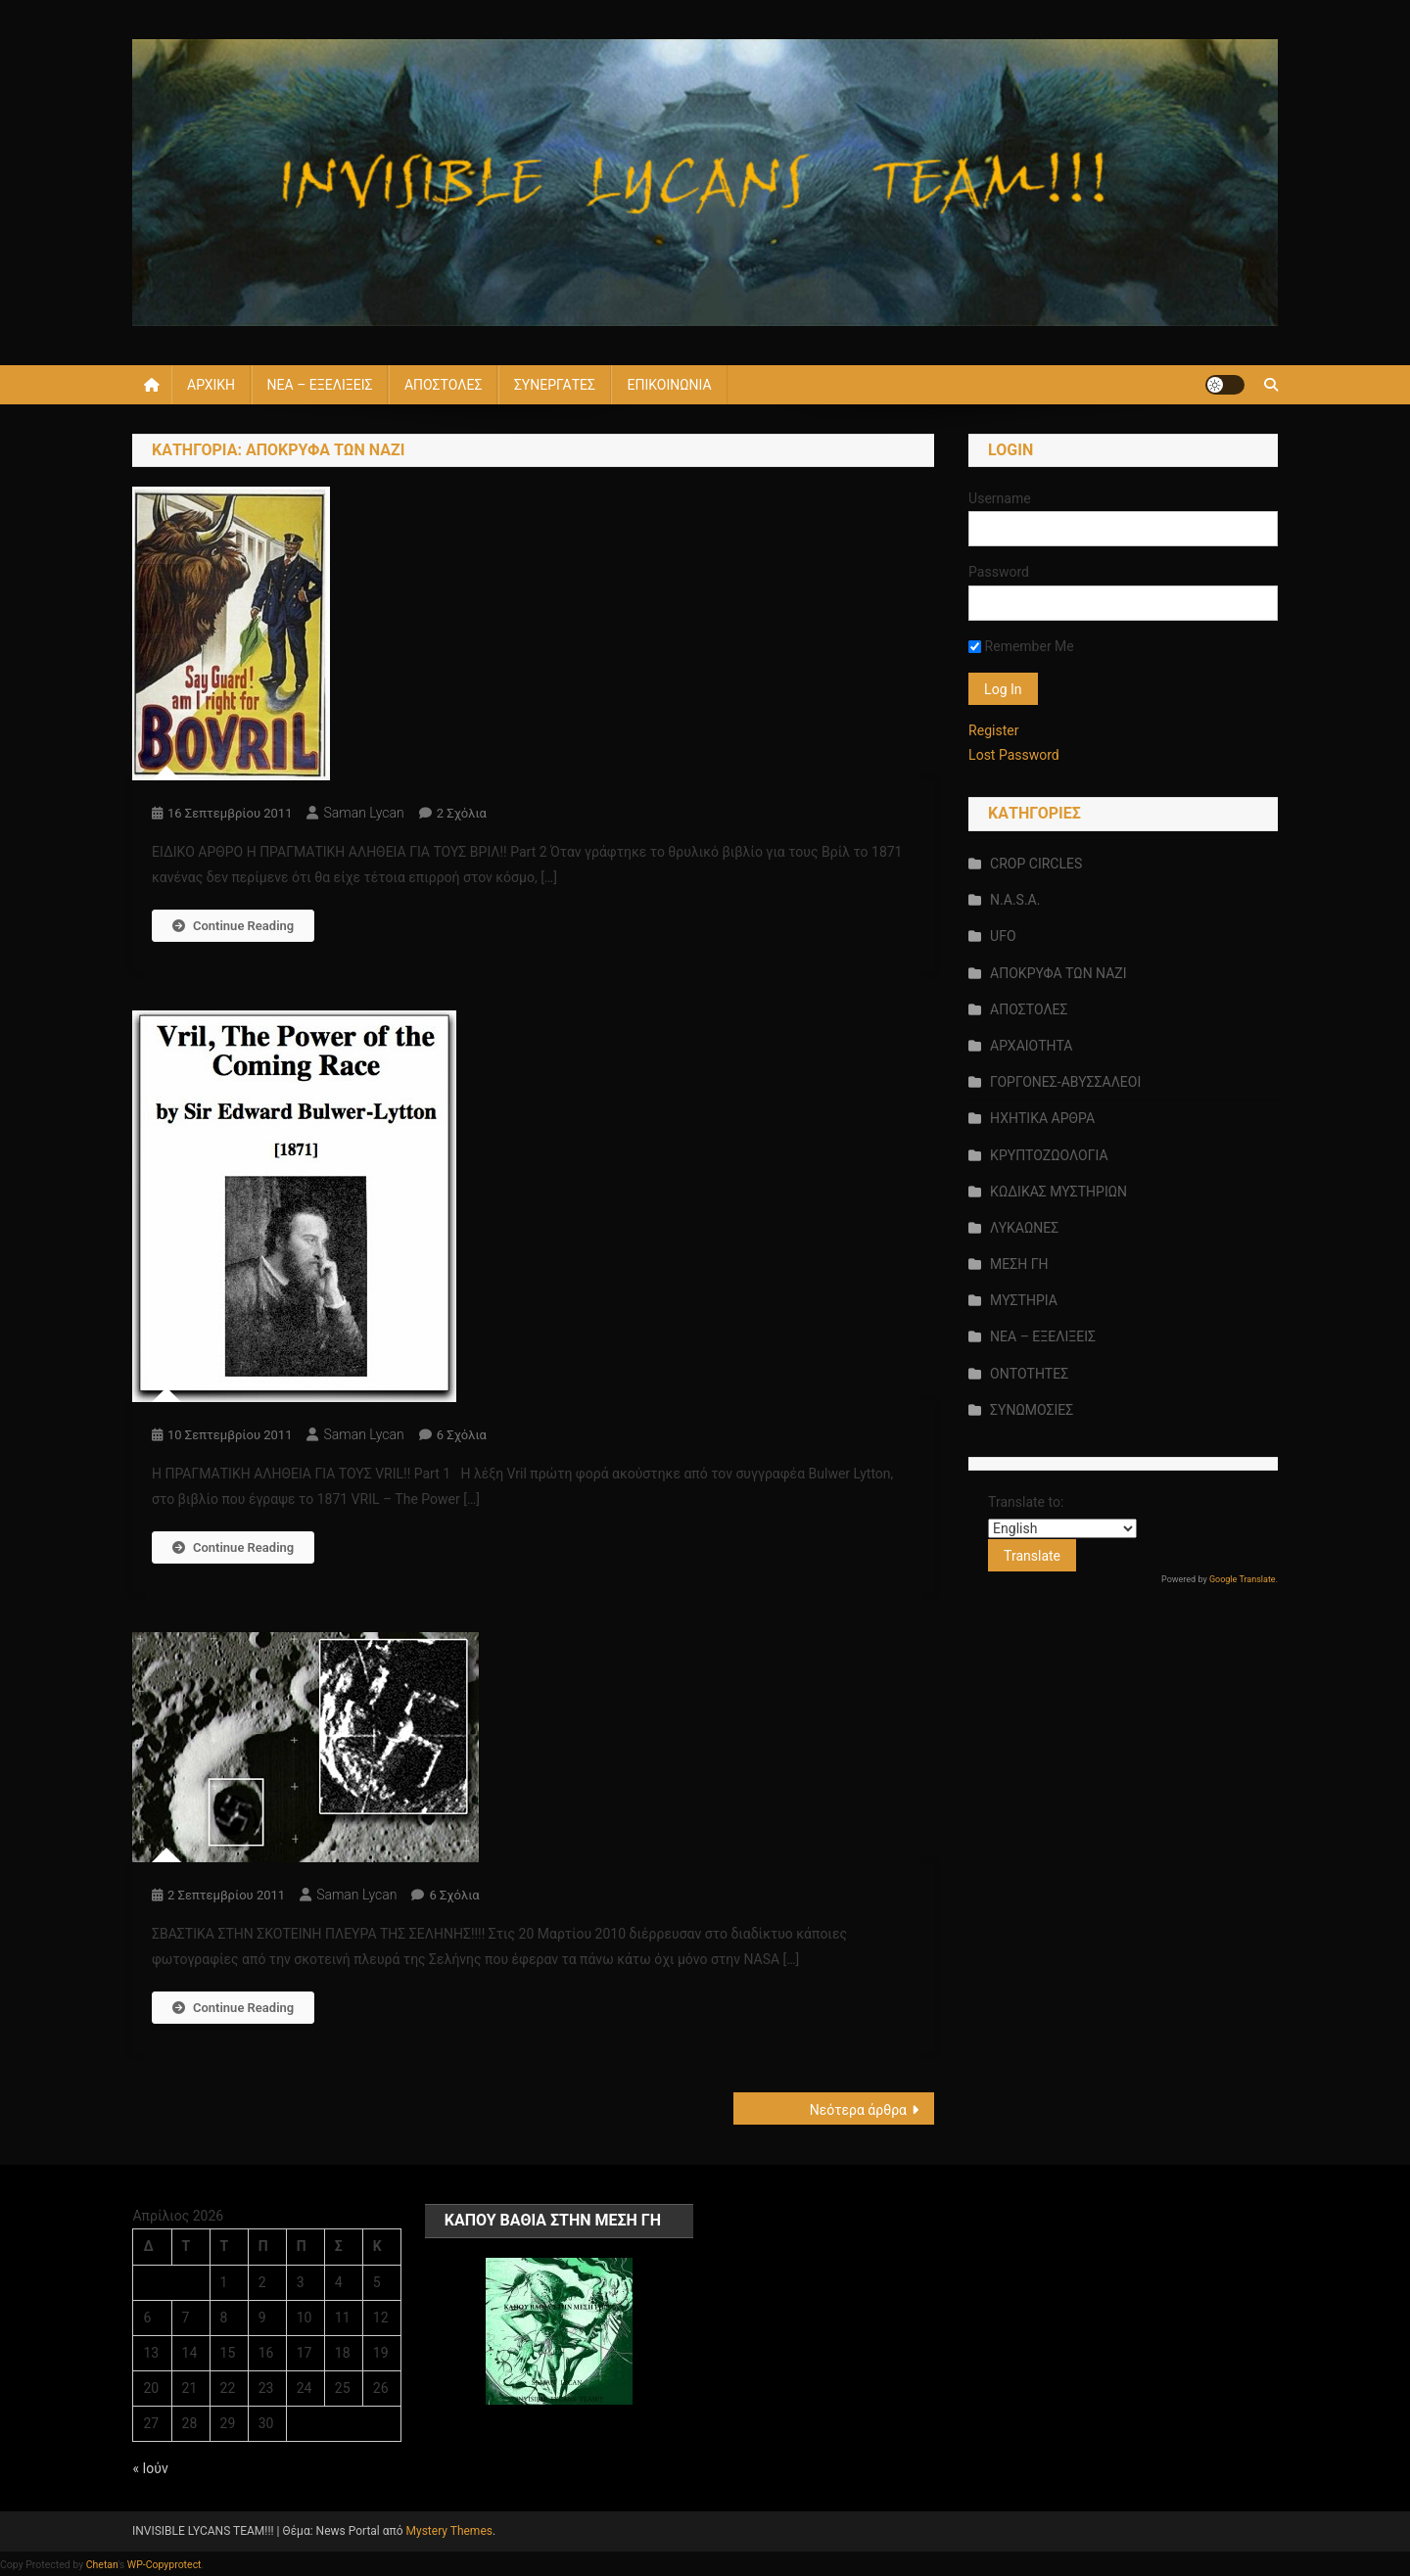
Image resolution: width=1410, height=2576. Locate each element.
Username (999, 498)
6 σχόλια (462, 1435)
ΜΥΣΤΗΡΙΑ (1024, 1300)
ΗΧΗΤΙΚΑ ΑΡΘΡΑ (1042, 1118)
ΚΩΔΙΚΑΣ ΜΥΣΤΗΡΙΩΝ (1058, 1191)
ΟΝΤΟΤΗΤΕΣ (1029, 1374)
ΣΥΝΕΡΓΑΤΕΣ (554, 385)
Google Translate (1242, 1579)
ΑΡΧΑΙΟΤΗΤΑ (1031, 1046)
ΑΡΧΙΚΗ (211, 385)
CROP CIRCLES (1036, 863)
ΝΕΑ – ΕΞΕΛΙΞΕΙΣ (320, 385)
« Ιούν (149, 2468)
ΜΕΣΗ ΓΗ (1019, 1264)
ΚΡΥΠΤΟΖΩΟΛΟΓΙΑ (1048, 1155)
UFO (1002, 936)
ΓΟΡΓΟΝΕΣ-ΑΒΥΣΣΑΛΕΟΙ (1065, 1082)
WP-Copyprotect (164, 2564)
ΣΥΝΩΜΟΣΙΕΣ (1031, 1410)
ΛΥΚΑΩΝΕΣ (1024, 1228)
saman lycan (363, 812)
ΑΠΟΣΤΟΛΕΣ (443, 385)
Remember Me (1021, 646)
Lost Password (1013, 755)
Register (993, 730)
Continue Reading (233, 925)
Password (998, 572)
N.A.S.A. (1015, 900)
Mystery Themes (449, 2531)
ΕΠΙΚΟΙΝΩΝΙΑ (669, 385)
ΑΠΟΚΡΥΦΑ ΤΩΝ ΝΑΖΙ (1058, 973)
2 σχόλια (462, 813)
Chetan (102, 2564)
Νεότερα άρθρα (858, 2110)
